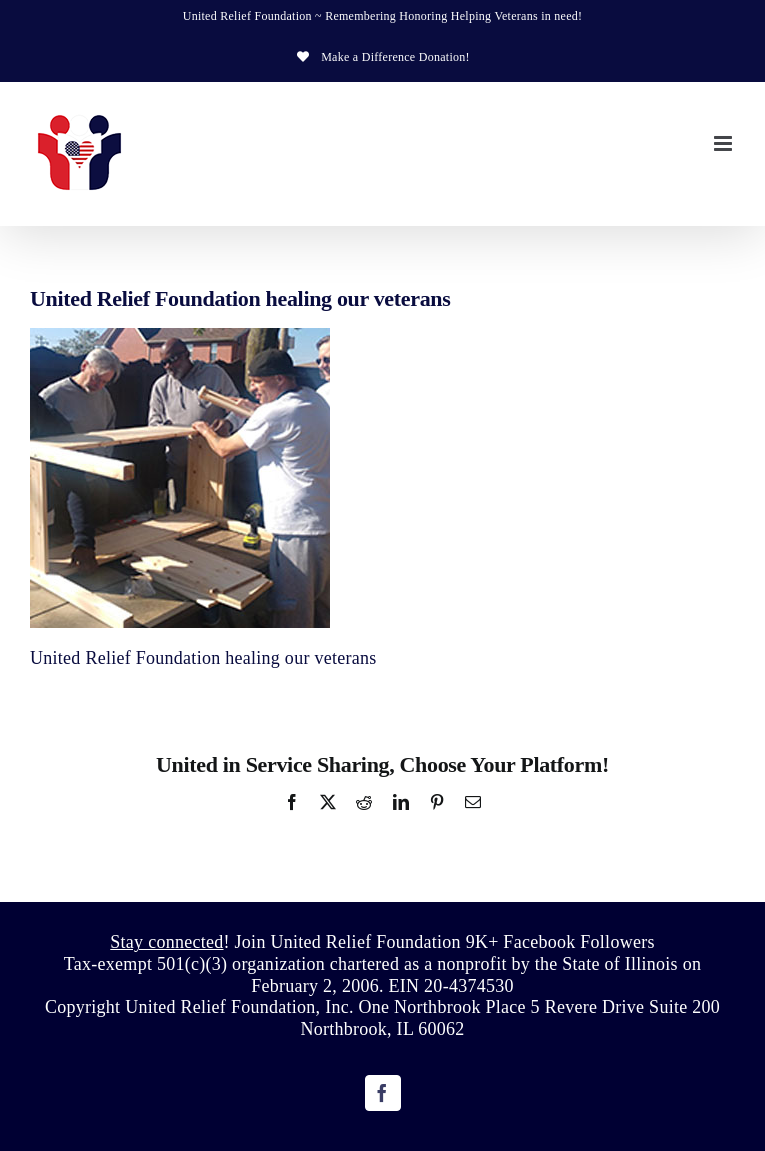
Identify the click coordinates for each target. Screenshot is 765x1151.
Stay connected (166, 942)
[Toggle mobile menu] (724, 143)
